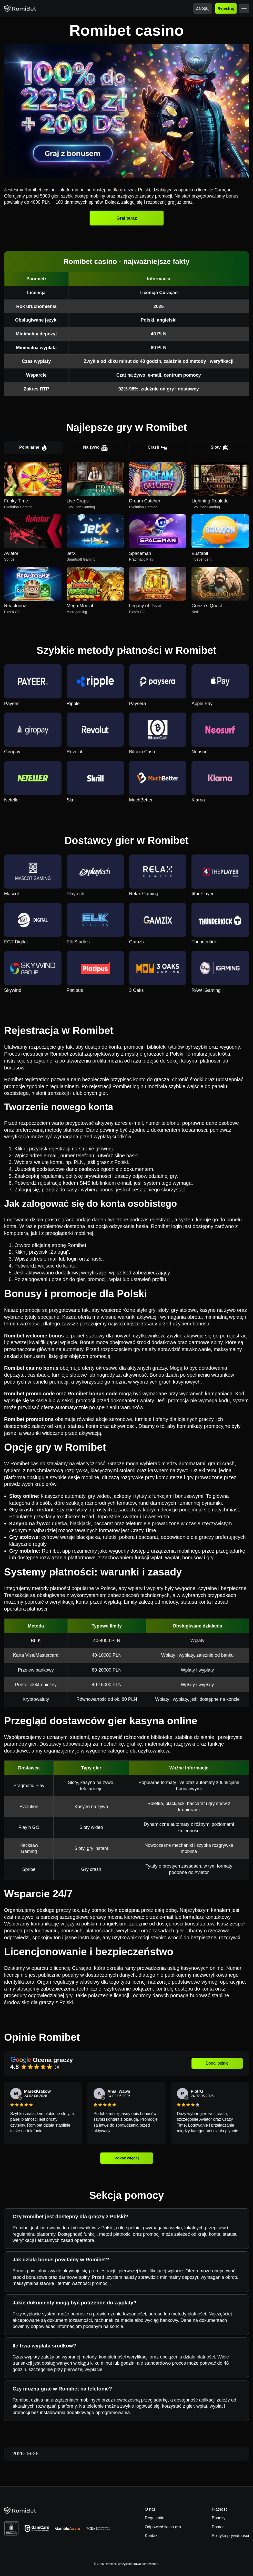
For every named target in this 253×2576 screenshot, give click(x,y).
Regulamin (154, 2518)
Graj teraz (126, 217)
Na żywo (95, 448)
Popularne (33, 448)
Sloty (220, 448)
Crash (157, 448)
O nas (150, 2509)
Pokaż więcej (126, 2158)
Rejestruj (225, 8)
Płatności (220, 2509)
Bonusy (218, 2518)
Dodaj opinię (217, 2063)
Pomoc (218, 2527)
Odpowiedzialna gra (163, 2527)
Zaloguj (202, 8)
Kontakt (152, 2535)
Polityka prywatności (230, 2535)
